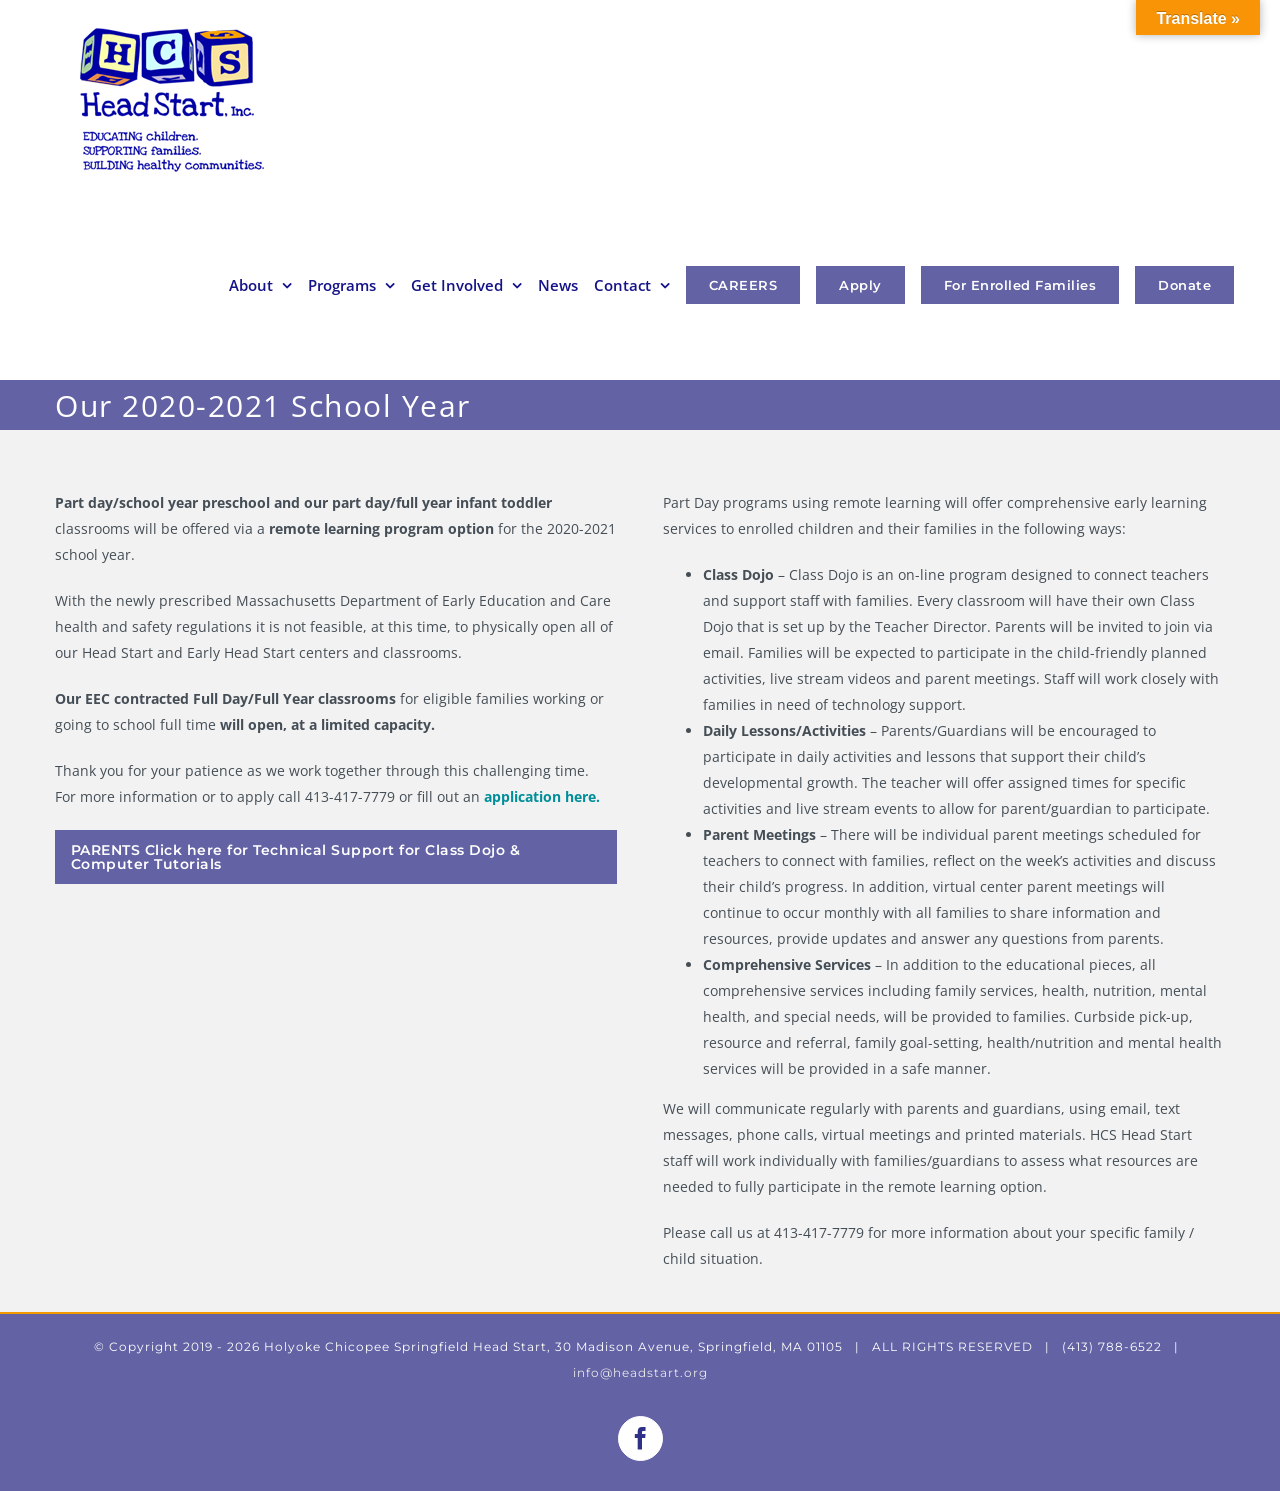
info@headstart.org (640, 1372)
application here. (542, 796)
